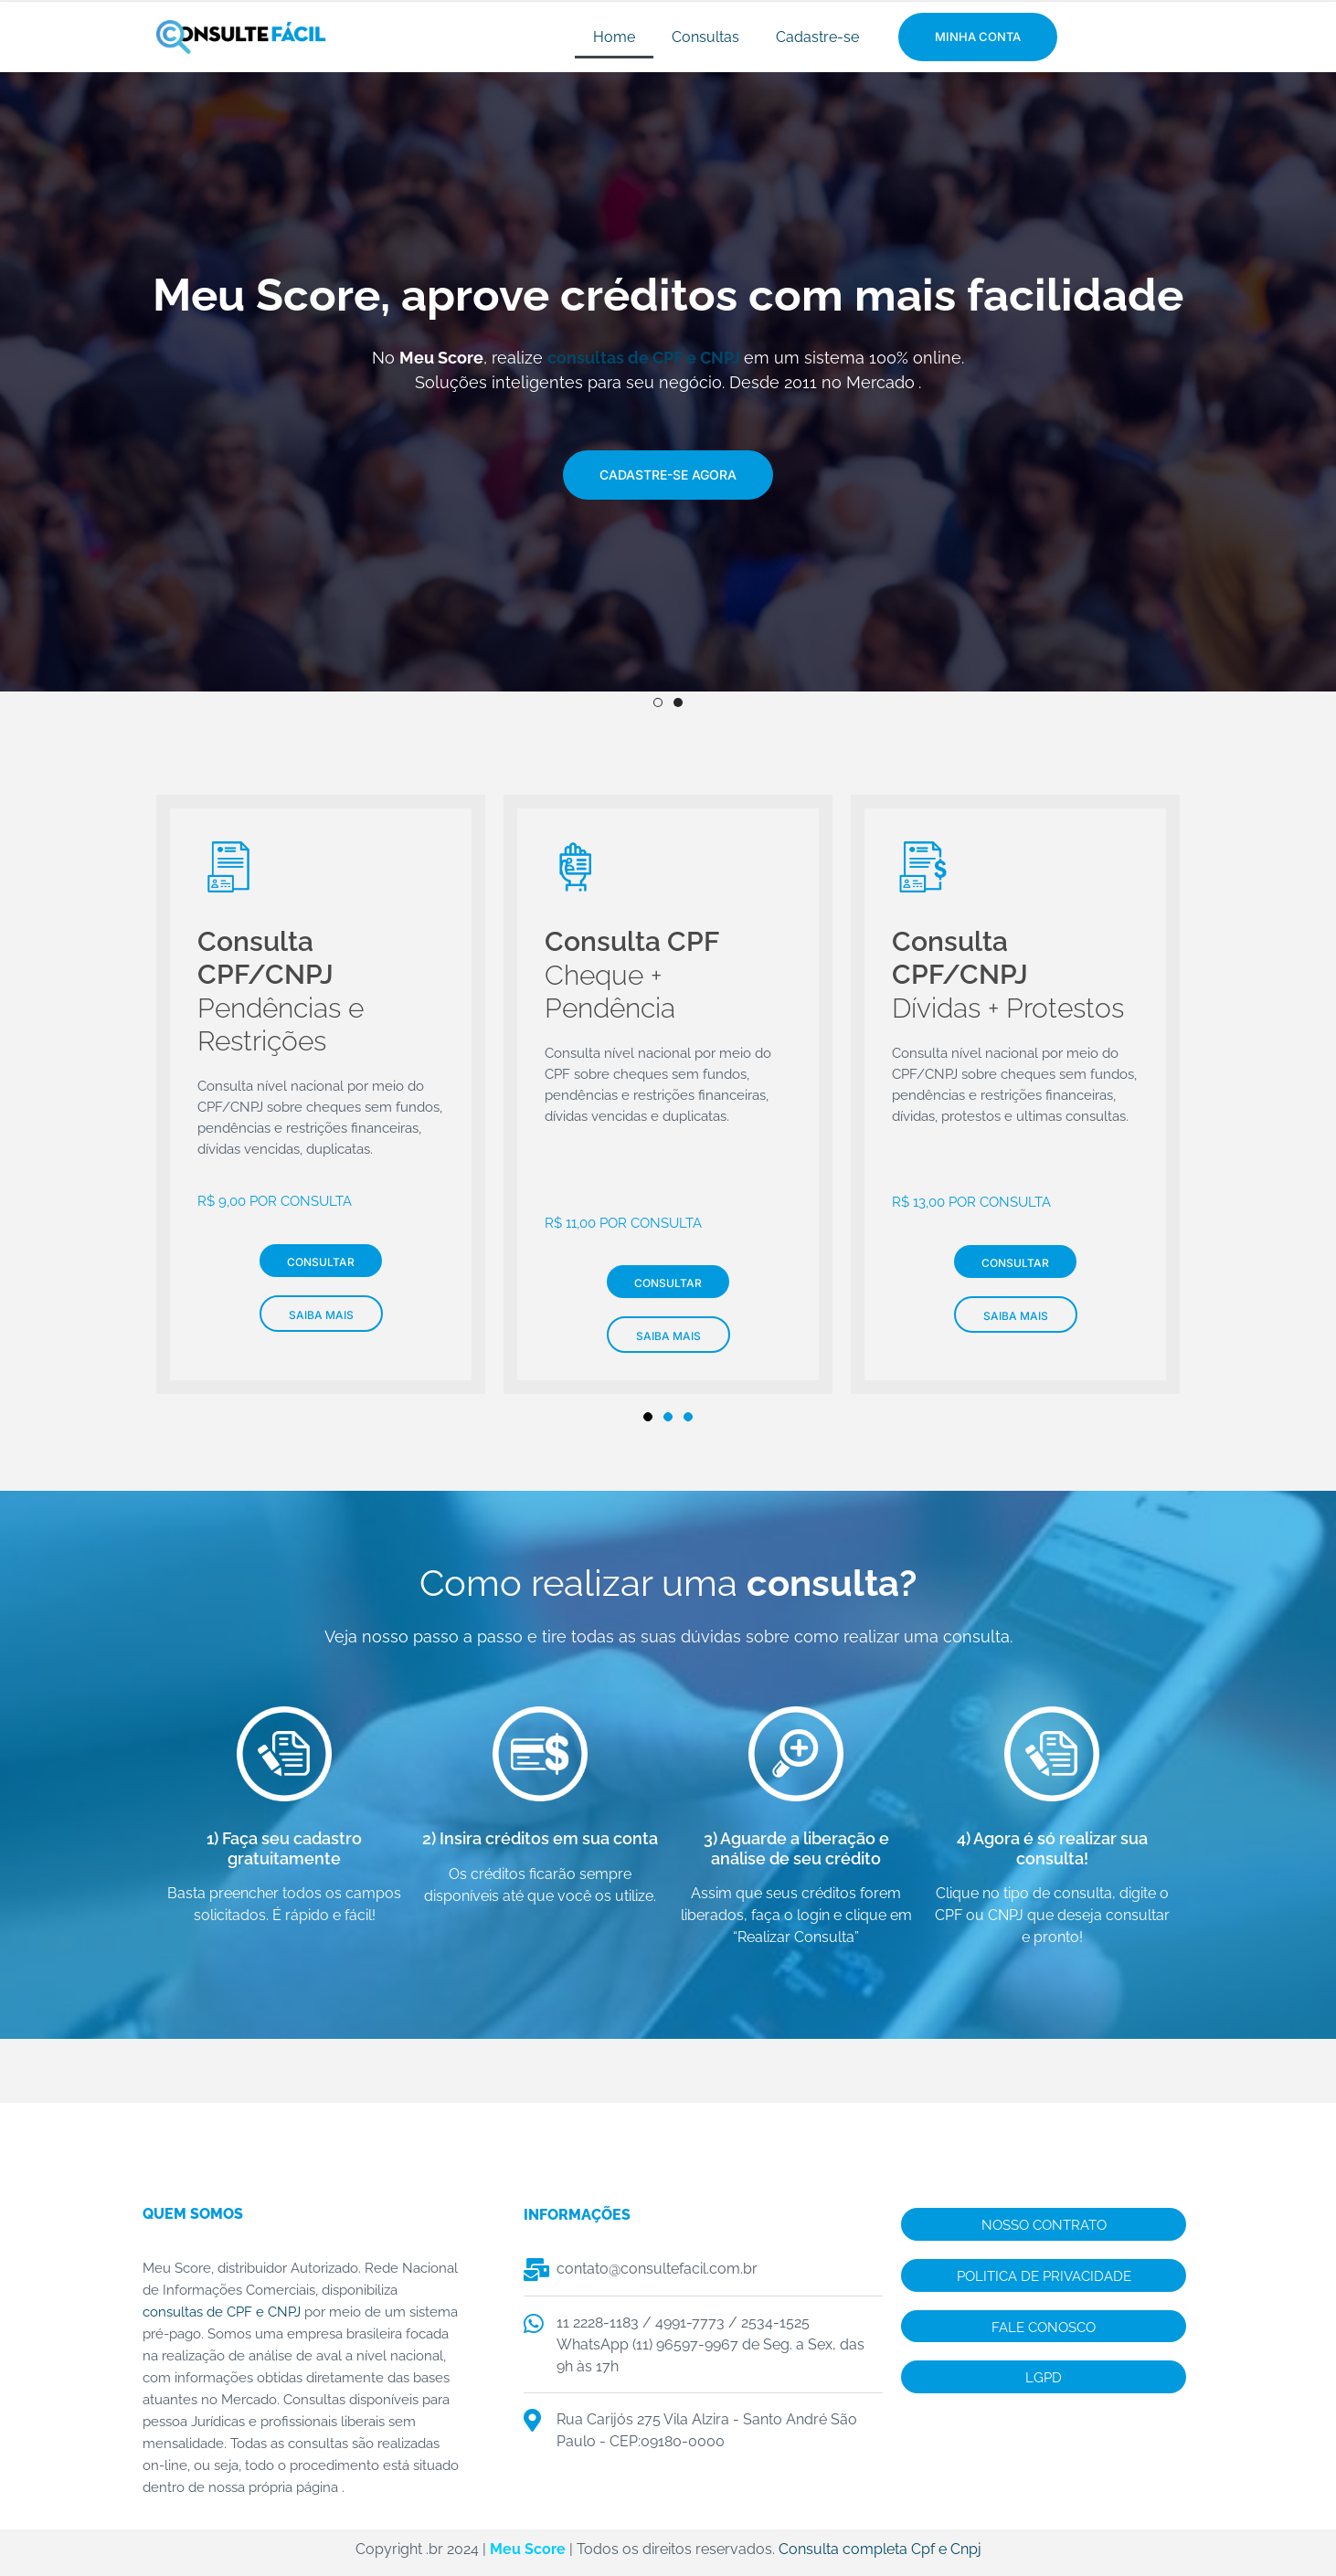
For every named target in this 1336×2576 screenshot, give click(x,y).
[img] (668, 419)
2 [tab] (678, 703)
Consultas (705, 37)
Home (614, 37)
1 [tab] (658, 703)
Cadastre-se (817, 37)
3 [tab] (688, 1423)
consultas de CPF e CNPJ (643, 357)
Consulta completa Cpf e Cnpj (880, 2555)
